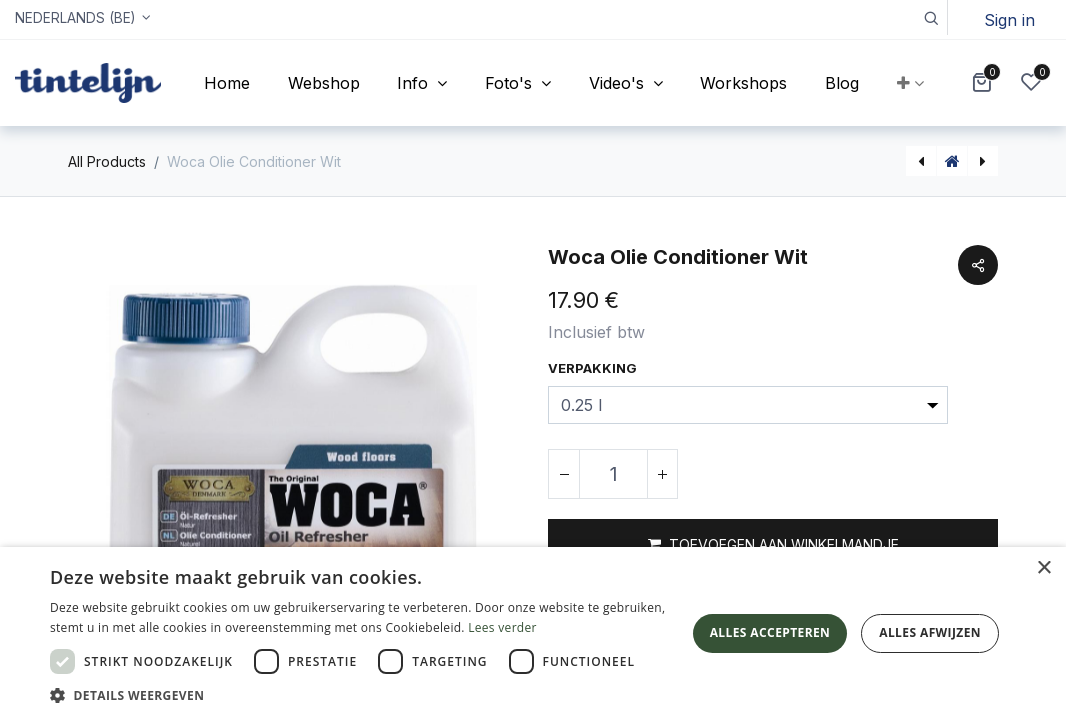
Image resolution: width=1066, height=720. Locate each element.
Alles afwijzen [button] (930, 632)
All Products (107, 161)
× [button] (1043, 568)
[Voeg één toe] (662, 474)
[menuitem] (227, 83)
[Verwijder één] (564, 474)
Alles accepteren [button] (770, 632)
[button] (930, 17)
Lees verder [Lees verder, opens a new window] (502, 627)
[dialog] (533, 633)
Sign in (1009, 20)
